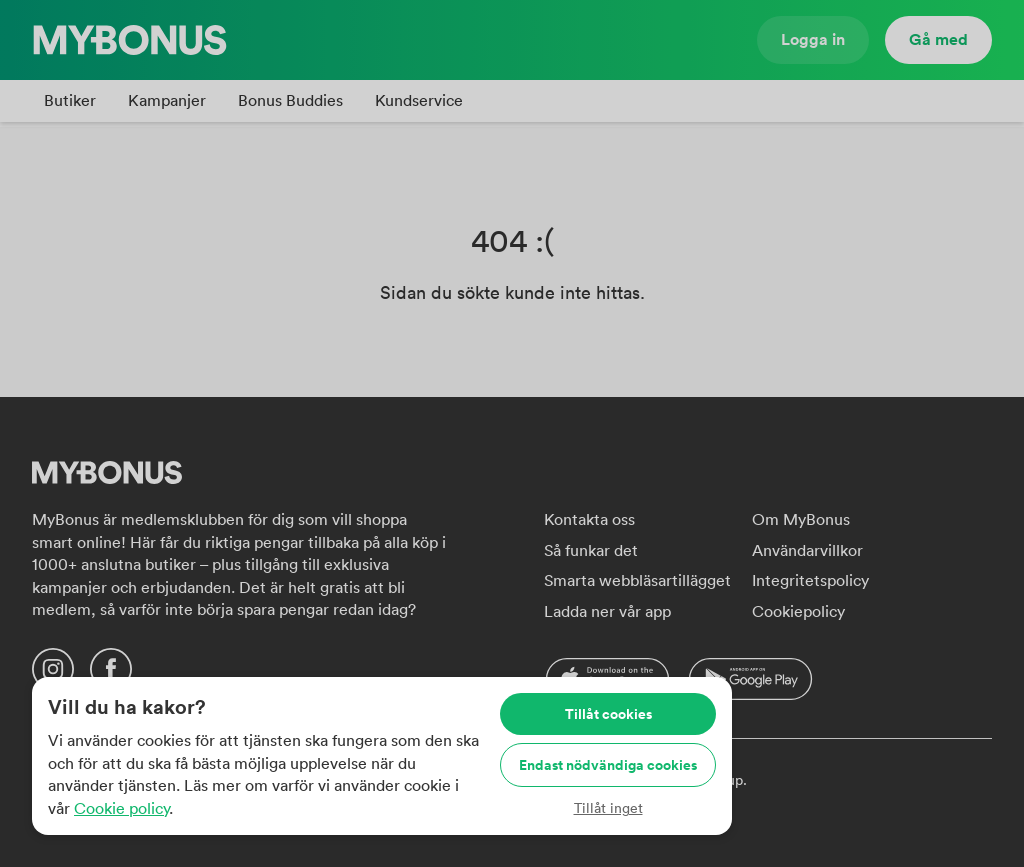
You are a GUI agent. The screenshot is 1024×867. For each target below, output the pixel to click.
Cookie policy (121, 808)
